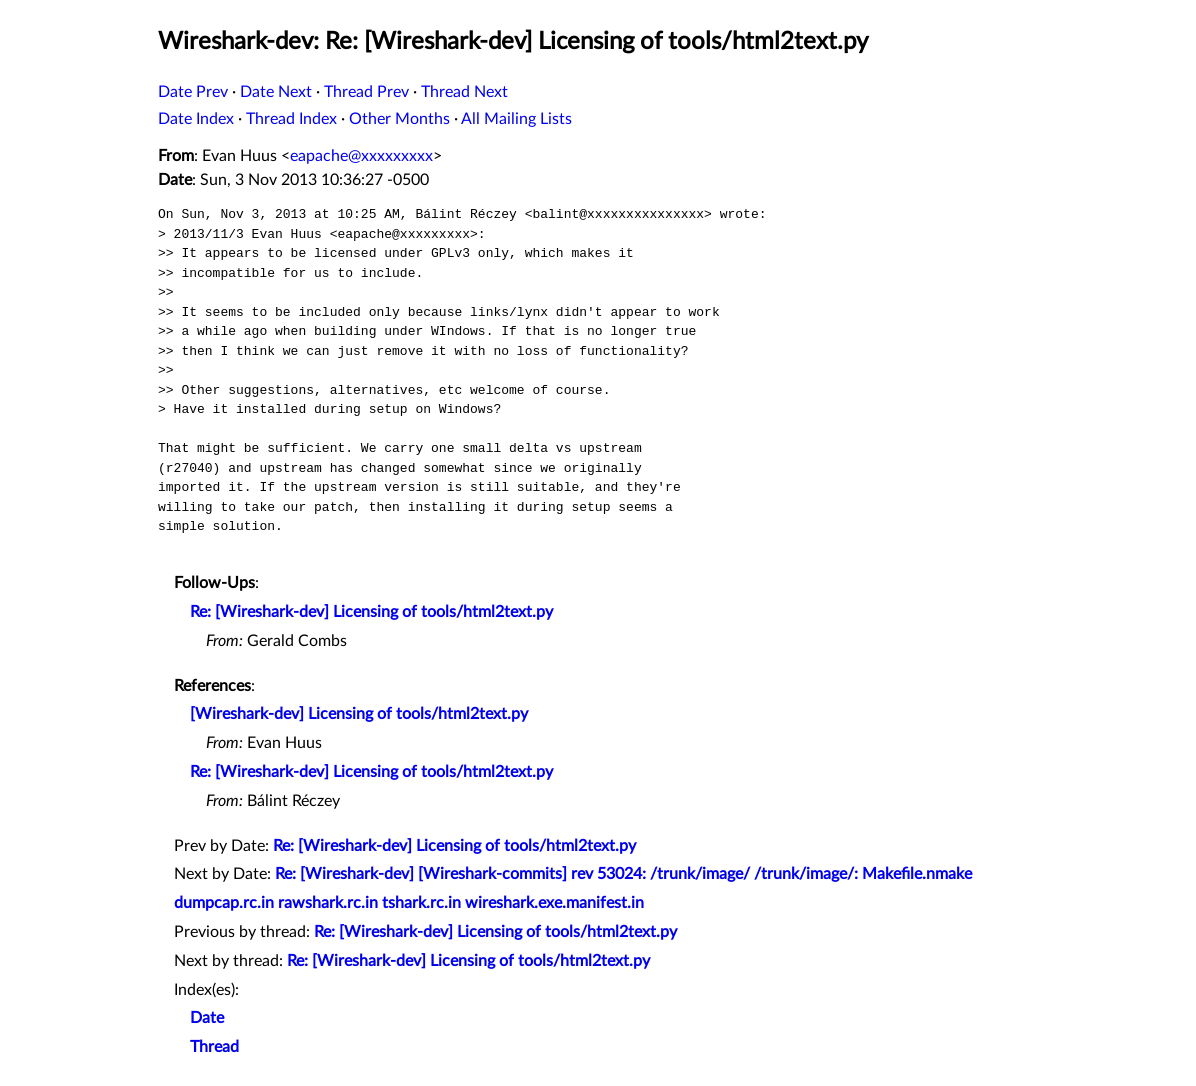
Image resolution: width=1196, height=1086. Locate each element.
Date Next (276, 92)
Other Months (399, 119)
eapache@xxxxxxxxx (361, 156)
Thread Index (291, 119)
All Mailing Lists (516, 119)
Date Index (196, 119)
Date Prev (193, 92)
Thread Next (464, 92)
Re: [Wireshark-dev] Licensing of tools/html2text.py (371, 612)
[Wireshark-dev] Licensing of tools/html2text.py (359, 714)
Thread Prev (366, 92)
